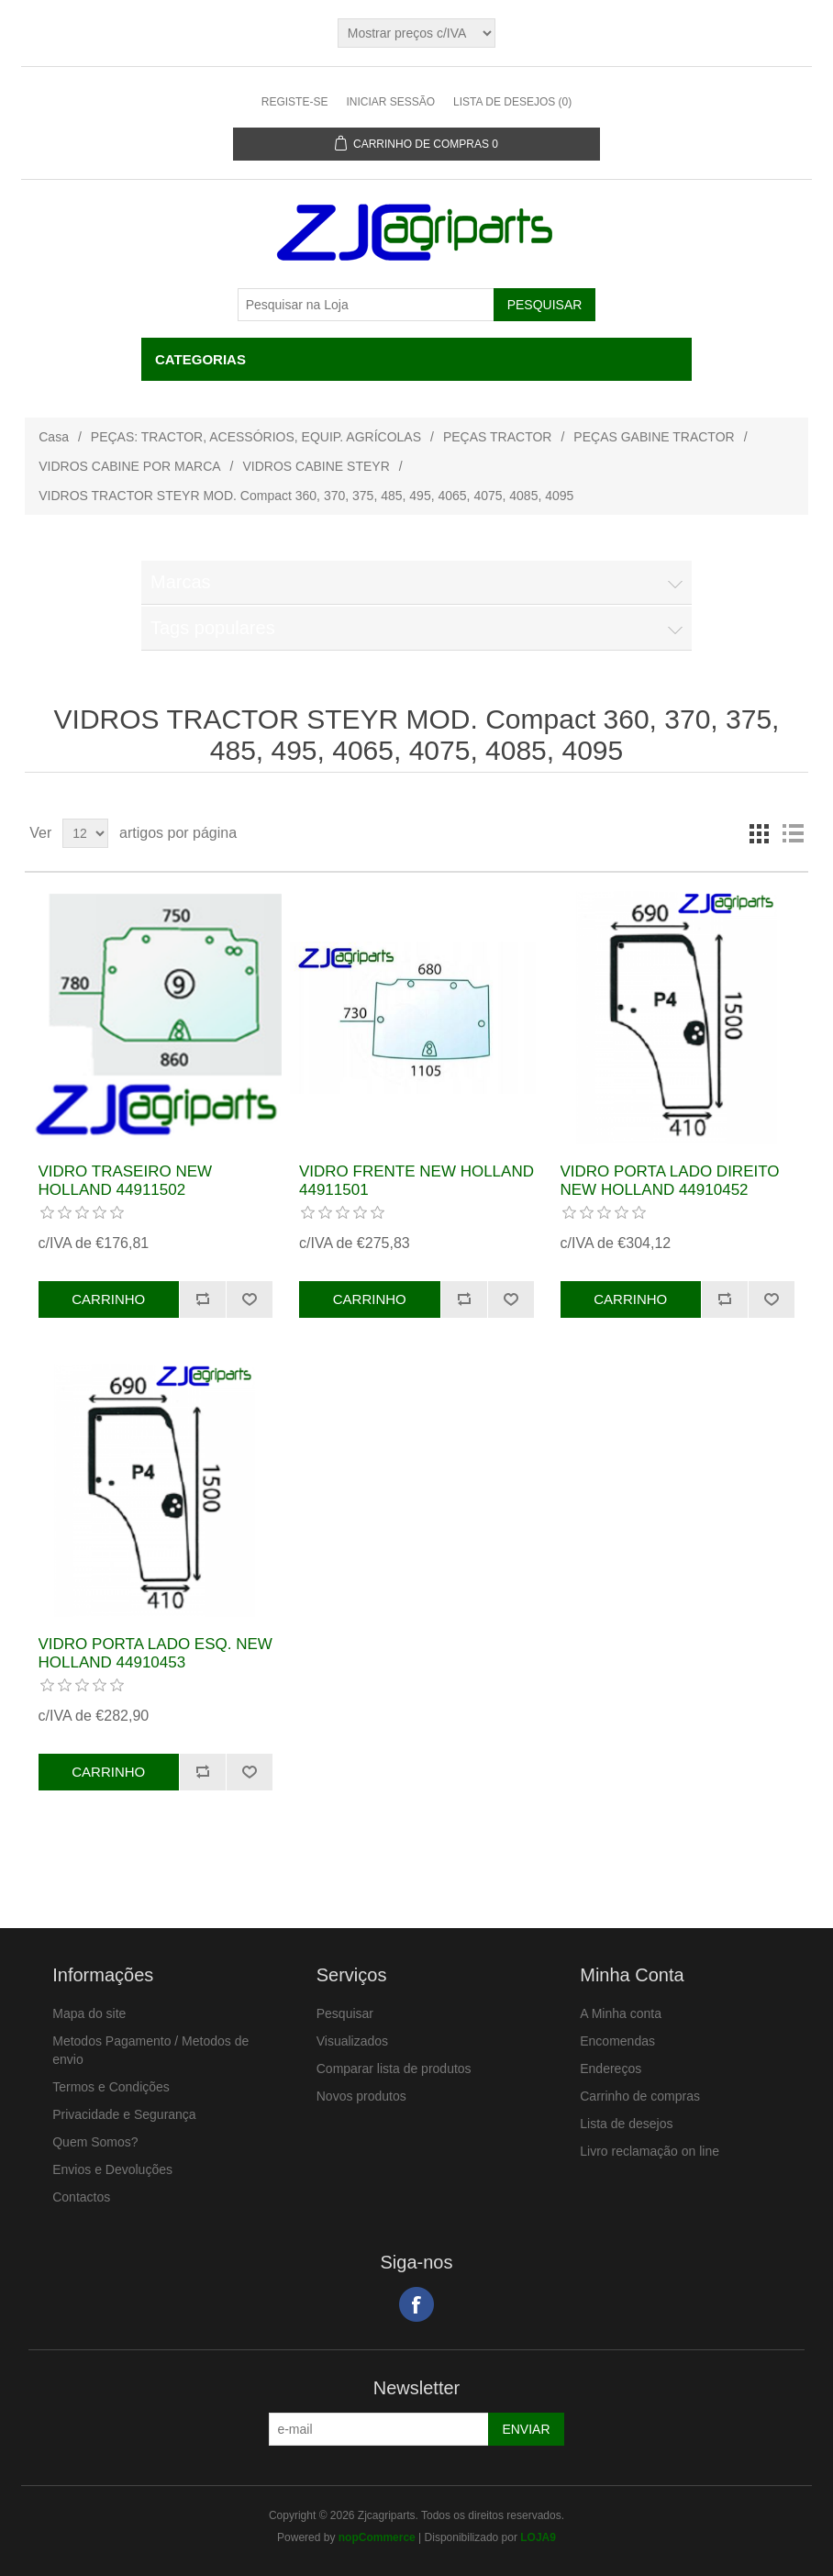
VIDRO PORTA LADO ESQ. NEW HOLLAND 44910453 (155, 1653)
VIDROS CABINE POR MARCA (129, 466)
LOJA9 (538, 2537)
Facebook (416, 2304)
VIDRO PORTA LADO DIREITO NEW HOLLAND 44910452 (670, 1181)
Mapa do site (89, 2013)
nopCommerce (377, 2537)
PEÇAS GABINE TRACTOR (653, 436)
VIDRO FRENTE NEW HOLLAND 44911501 (416, 1181)
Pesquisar (345, 2013)
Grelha (760, 833)
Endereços (610, 2068)
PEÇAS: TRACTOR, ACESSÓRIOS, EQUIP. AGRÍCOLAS (256, 436)
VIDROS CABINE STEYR (316, 466)
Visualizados (352, 2041)
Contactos (81, 2197)
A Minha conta (620, 2013)
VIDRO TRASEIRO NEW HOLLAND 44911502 (126, 1181)
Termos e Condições (111, 2087)
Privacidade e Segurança (123, 2114)
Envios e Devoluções (112, 2169)
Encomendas (617, 2041)
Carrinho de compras (640, 2096)
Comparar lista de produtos (394, 2068)
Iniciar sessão (390, 101)
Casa (54, 436)
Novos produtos (361, 2096)
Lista (793, 833)
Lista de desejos (626, 2123)
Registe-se (294, 101)
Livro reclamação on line (649, 2151)
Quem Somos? (95, 2142)
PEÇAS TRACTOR (497, 436)
